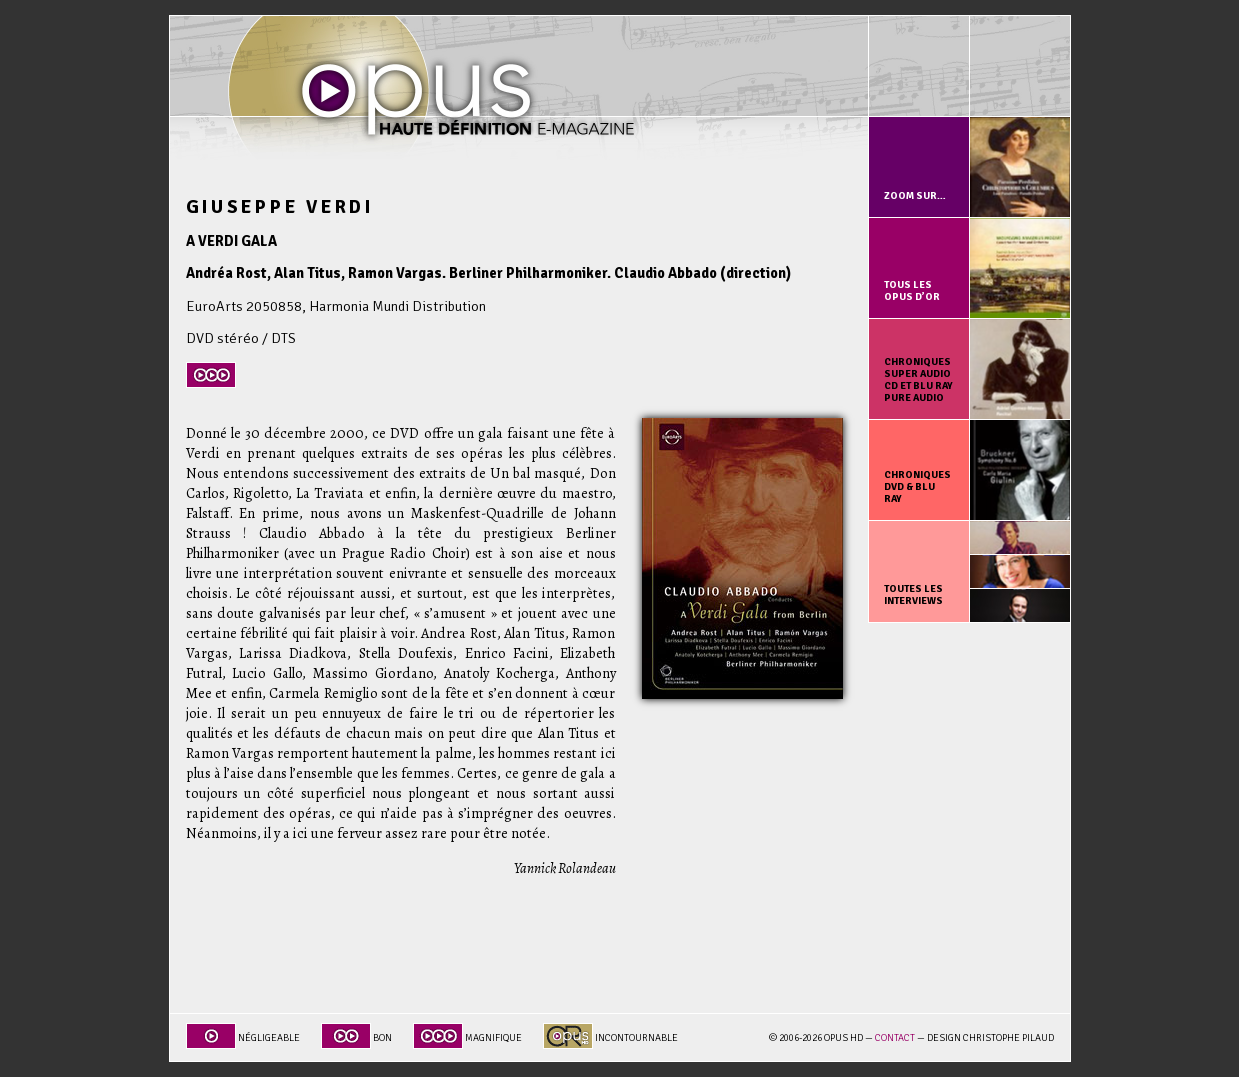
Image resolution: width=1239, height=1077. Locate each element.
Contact (895, 1038)
